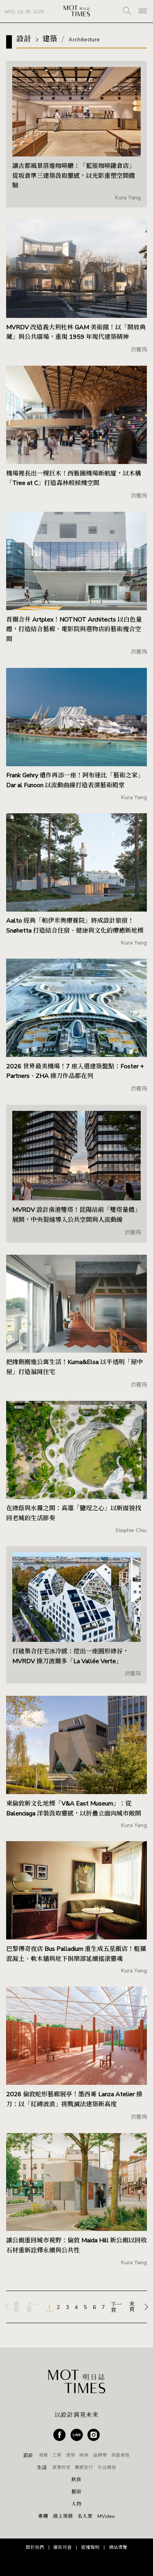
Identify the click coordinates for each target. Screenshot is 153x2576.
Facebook (59, 2435)
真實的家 (61, 2467)
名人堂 (84, 2516)
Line (77, 2435)
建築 (70, 2455)
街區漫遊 (120, 2455)
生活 (42, 2467)
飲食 (76, 2479)
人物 (76, 2504)
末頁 (132, 2306)
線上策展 (63, 2516)
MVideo (106, 2516)
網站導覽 (118, 2547)
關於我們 (35, 2547)
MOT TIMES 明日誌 (76, 11)
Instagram (93, 2435)
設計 (28, 2455)
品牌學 (100, 2455)
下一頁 (116, 2308)
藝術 (76, 2492)
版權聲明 (90, 2547)
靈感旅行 (84, 2467)
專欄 (43, 2516)
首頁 (16, 2306)
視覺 (43, 2455)
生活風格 (107, 2467)
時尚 (84, 2455)
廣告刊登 (62, 2547)
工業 (56, 2455)
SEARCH (127, 11)
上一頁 (31, 2308)
